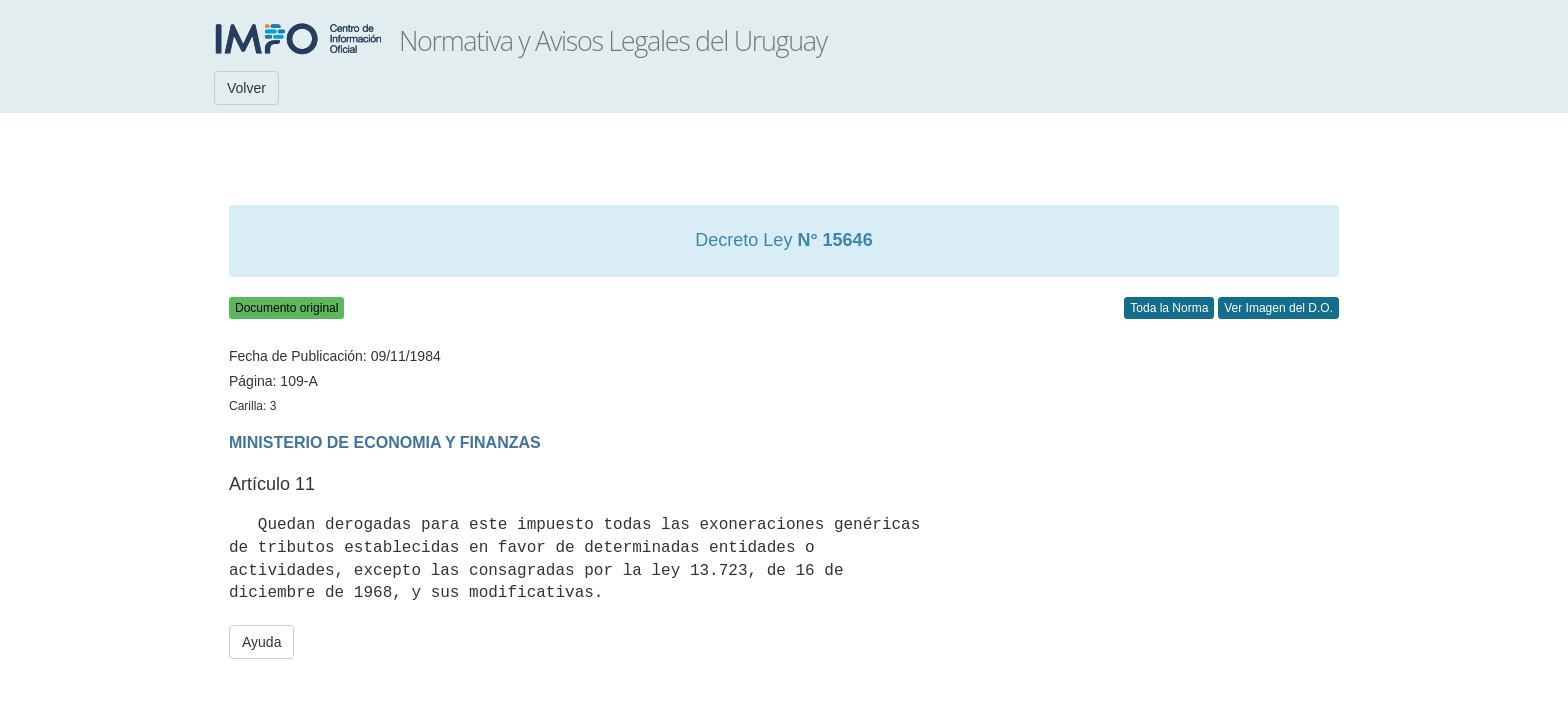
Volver (246, 88)
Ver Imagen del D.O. (1278, 308)
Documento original (286, 308)
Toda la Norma (1169, 308)
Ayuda (261, 642)
